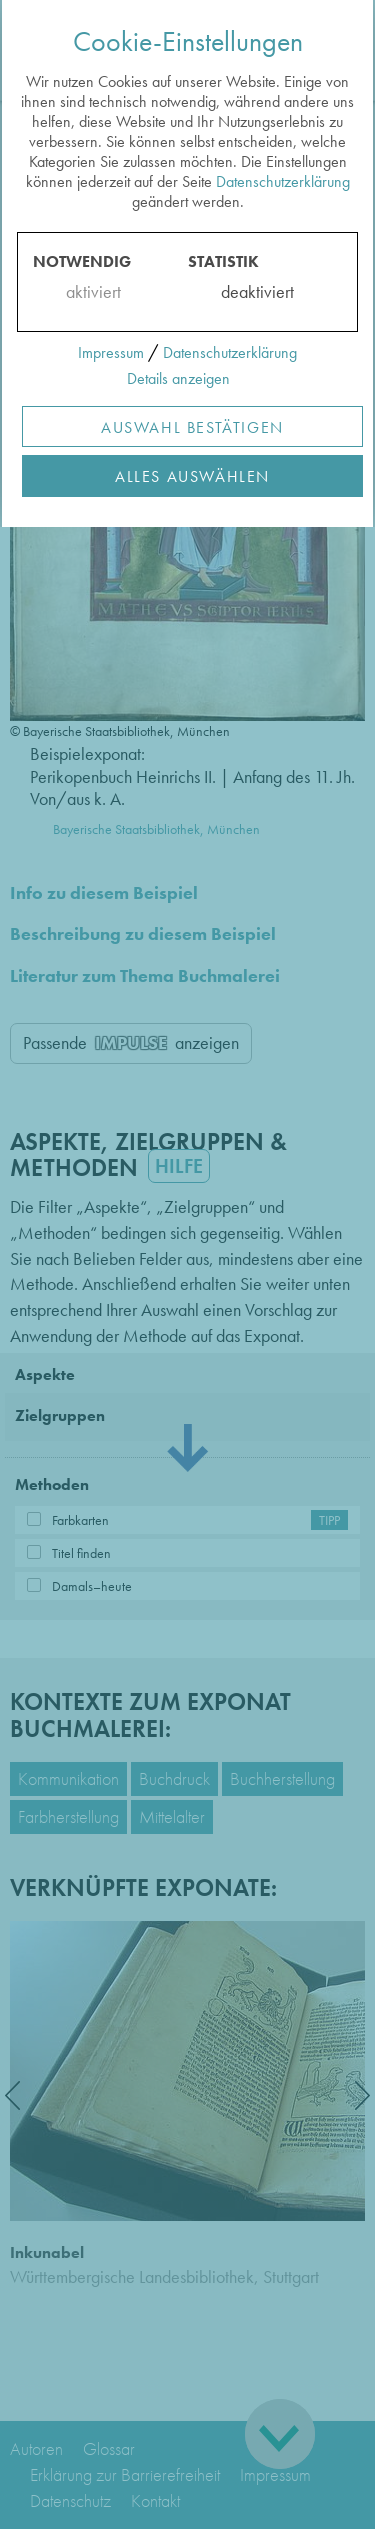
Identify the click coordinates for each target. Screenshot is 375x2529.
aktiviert (89, 291)
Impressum (111, 352)
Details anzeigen (178, 378)
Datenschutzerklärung (283, 181)
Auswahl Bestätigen (192, 427)
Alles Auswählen (192, 476)
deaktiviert (244, 291)
